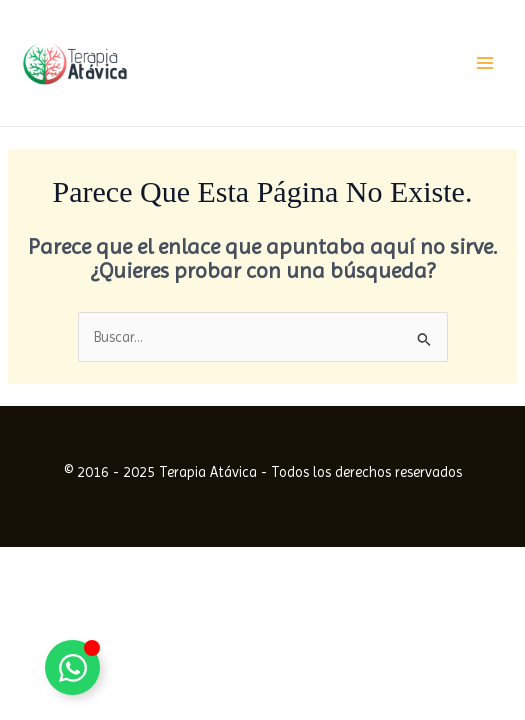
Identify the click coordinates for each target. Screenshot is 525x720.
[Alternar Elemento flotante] (72, 667)
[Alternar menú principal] (485, 63)
